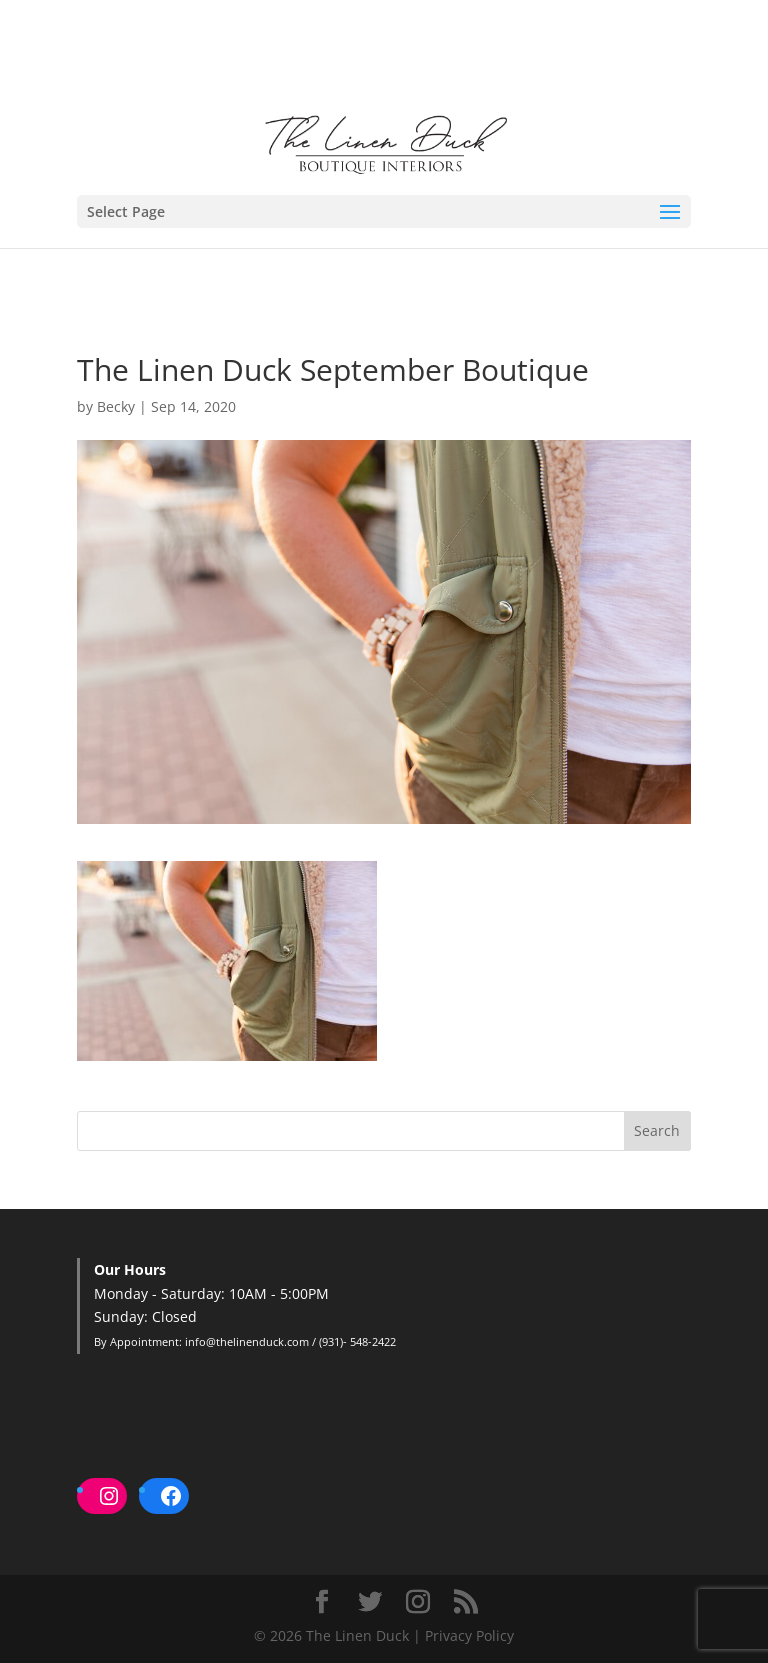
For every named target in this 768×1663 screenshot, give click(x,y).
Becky (116, 406)
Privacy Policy (469, 1635)
